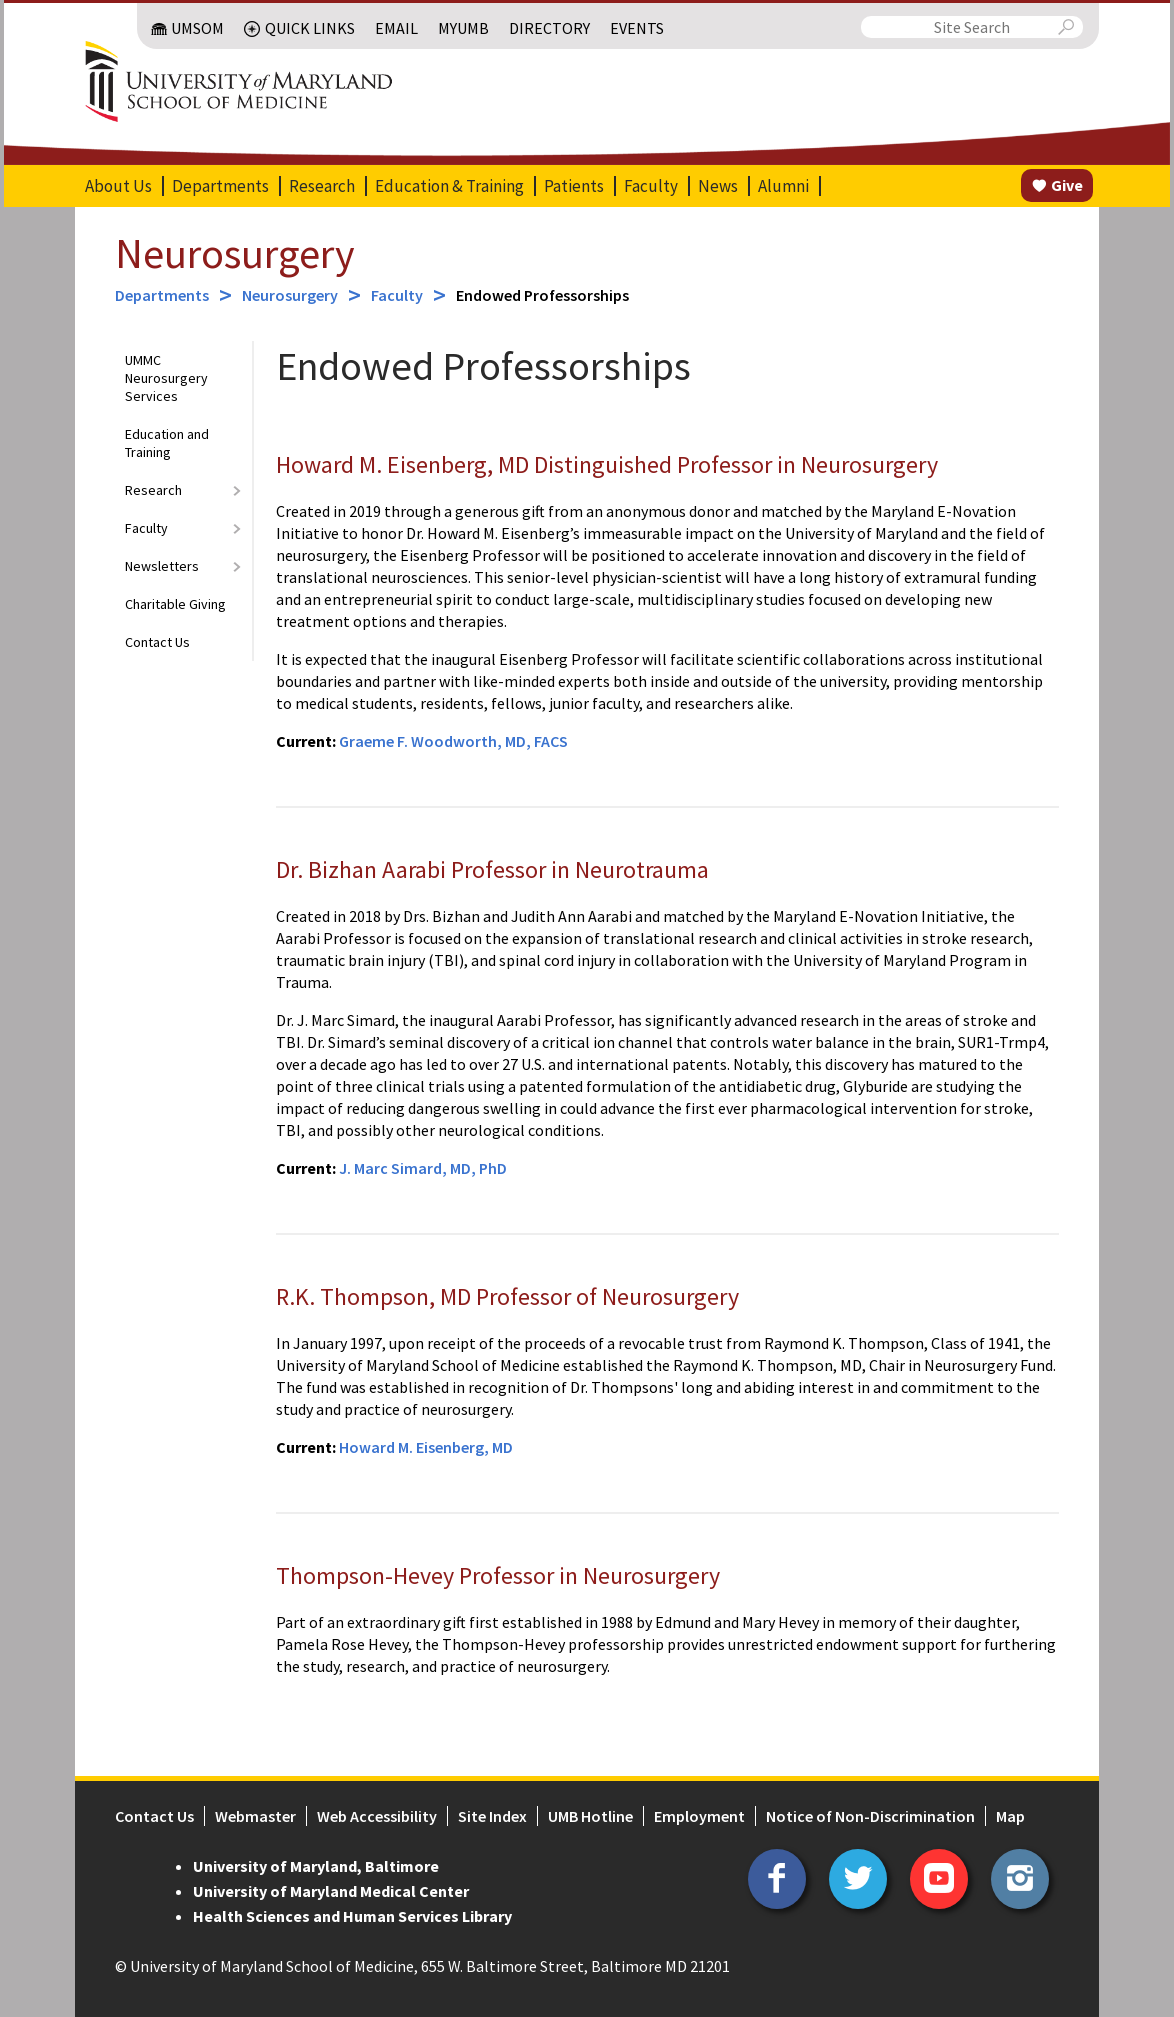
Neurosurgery (235, 253)
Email (396, 28)
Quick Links (310, 28)
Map (1010, 1816)
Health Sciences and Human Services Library (352, 1916)
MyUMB (463, 28)
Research (322, 186)
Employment (699, 1816)
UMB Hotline (590, 1816)
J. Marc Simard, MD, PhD (423, 1168)
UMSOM (197, 28)
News (718, 186)
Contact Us (157, 642)
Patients (574, 186)
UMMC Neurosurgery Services (166, 378)
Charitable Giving (175, 604)
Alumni (783, 186)
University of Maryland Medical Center (331, 1891)
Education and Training (167, 443)
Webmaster (255, 1816)
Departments (220, 186)
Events (637, 28)
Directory (549, 28)
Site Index (492, 1816)
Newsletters (162, 566)
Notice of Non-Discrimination (870, 1816)
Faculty (651, 186)
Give (1067, 185)
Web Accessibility (377, 1816)
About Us (118, 186)
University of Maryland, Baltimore (316, 1866)
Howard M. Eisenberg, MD (426, 1447)
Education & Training (449, 186)
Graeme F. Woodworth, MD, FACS (453, 741)
